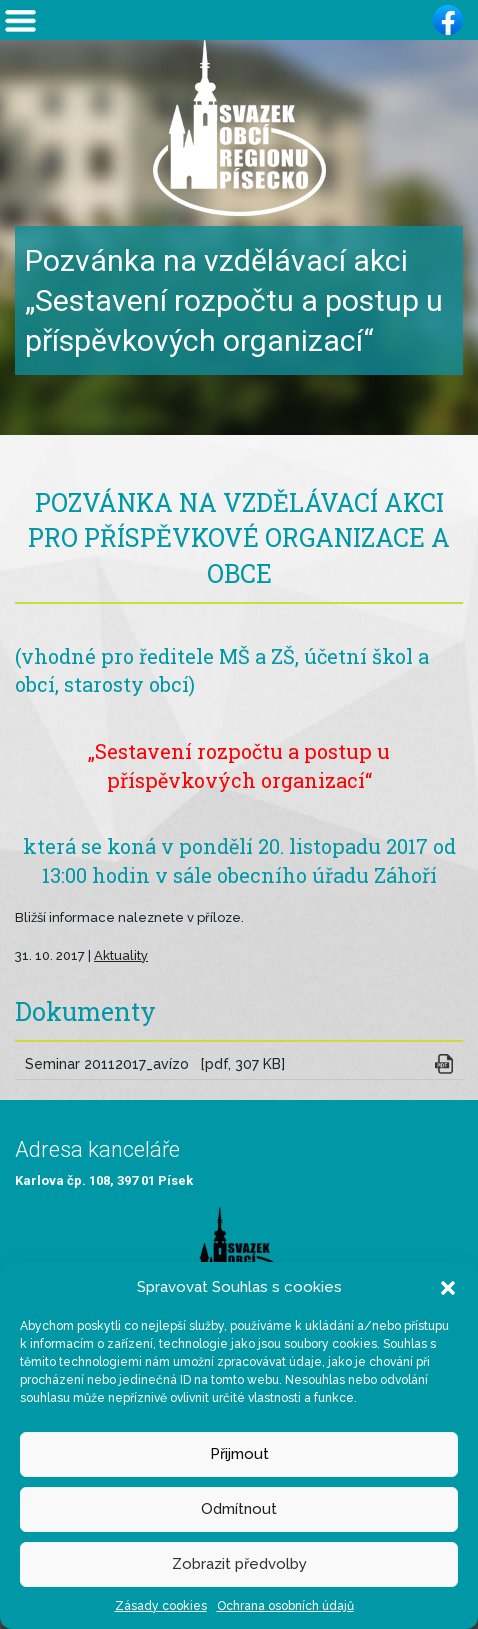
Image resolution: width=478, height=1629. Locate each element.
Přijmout (239, 1454)
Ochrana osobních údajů (285, 1606)
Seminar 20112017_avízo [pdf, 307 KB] (155, 1064)
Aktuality (121, 955)
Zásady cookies (161, 1606)
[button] (448, 1287)
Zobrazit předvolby (239, 1564)
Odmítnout (239, 1509)
